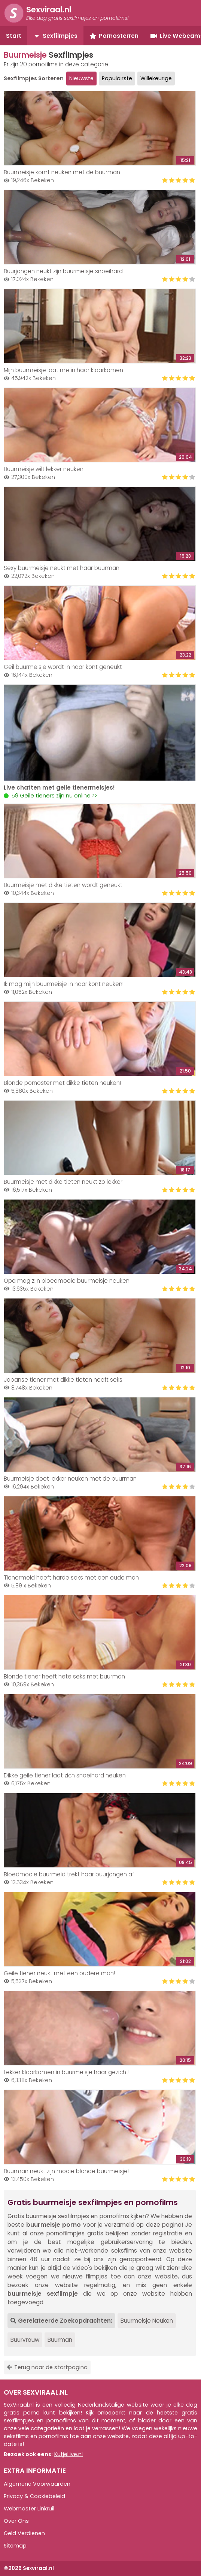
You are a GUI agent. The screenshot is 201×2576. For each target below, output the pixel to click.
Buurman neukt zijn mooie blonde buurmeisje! (66, 2171)
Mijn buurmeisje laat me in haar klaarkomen (63, 370)
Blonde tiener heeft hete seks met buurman (64, 1676)
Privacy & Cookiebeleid (34, 2496)
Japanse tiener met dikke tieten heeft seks (63, 1380)
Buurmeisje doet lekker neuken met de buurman (70, 1478)
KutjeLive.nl (68, 2454)
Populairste (117, 78)
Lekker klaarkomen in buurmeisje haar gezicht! (67, 2072)
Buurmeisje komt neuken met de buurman (62, 172)
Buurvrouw (24, 2340)
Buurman (60, 2340)
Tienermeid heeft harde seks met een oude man (71, 1577)
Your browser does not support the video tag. (99, 733)
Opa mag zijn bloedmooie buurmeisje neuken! (67, 1281)
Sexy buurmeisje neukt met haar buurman (61, 568)
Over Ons (16, 2521)
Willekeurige (156, 78)
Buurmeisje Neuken (147, 2321)
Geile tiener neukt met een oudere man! (59, 1973)
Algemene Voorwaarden (37, 2484)
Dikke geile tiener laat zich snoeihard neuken (65, 1775)
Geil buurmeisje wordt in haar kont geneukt (63, 667)
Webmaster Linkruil (29, 2508)
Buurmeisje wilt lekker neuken (43, 469)
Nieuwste (81, 78)
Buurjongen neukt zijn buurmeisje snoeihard (63, 271)
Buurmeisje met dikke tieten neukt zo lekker (63, 1182)
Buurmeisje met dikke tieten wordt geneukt (63, 885)
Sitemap (15, 2545)
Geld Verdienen (24, 2533)
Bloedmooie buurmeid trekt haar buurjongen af (69, 1874)
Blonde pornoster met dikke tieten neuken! (62, 1083)
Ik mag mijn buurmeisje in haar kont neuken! (64, 984)
